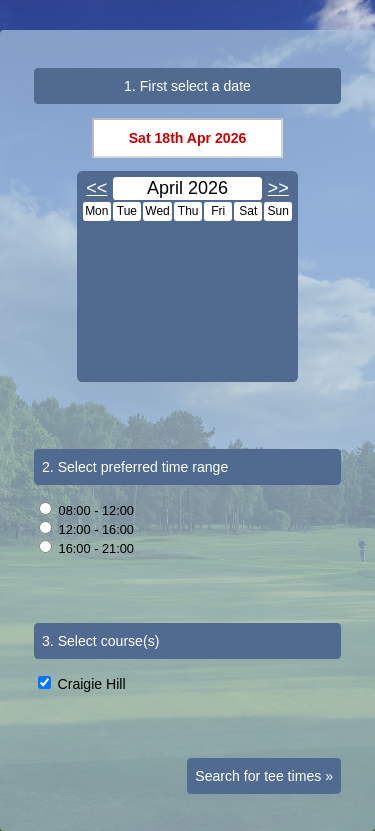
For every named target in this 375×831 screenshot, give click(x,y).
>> (278, 188)
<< (96, 188)
